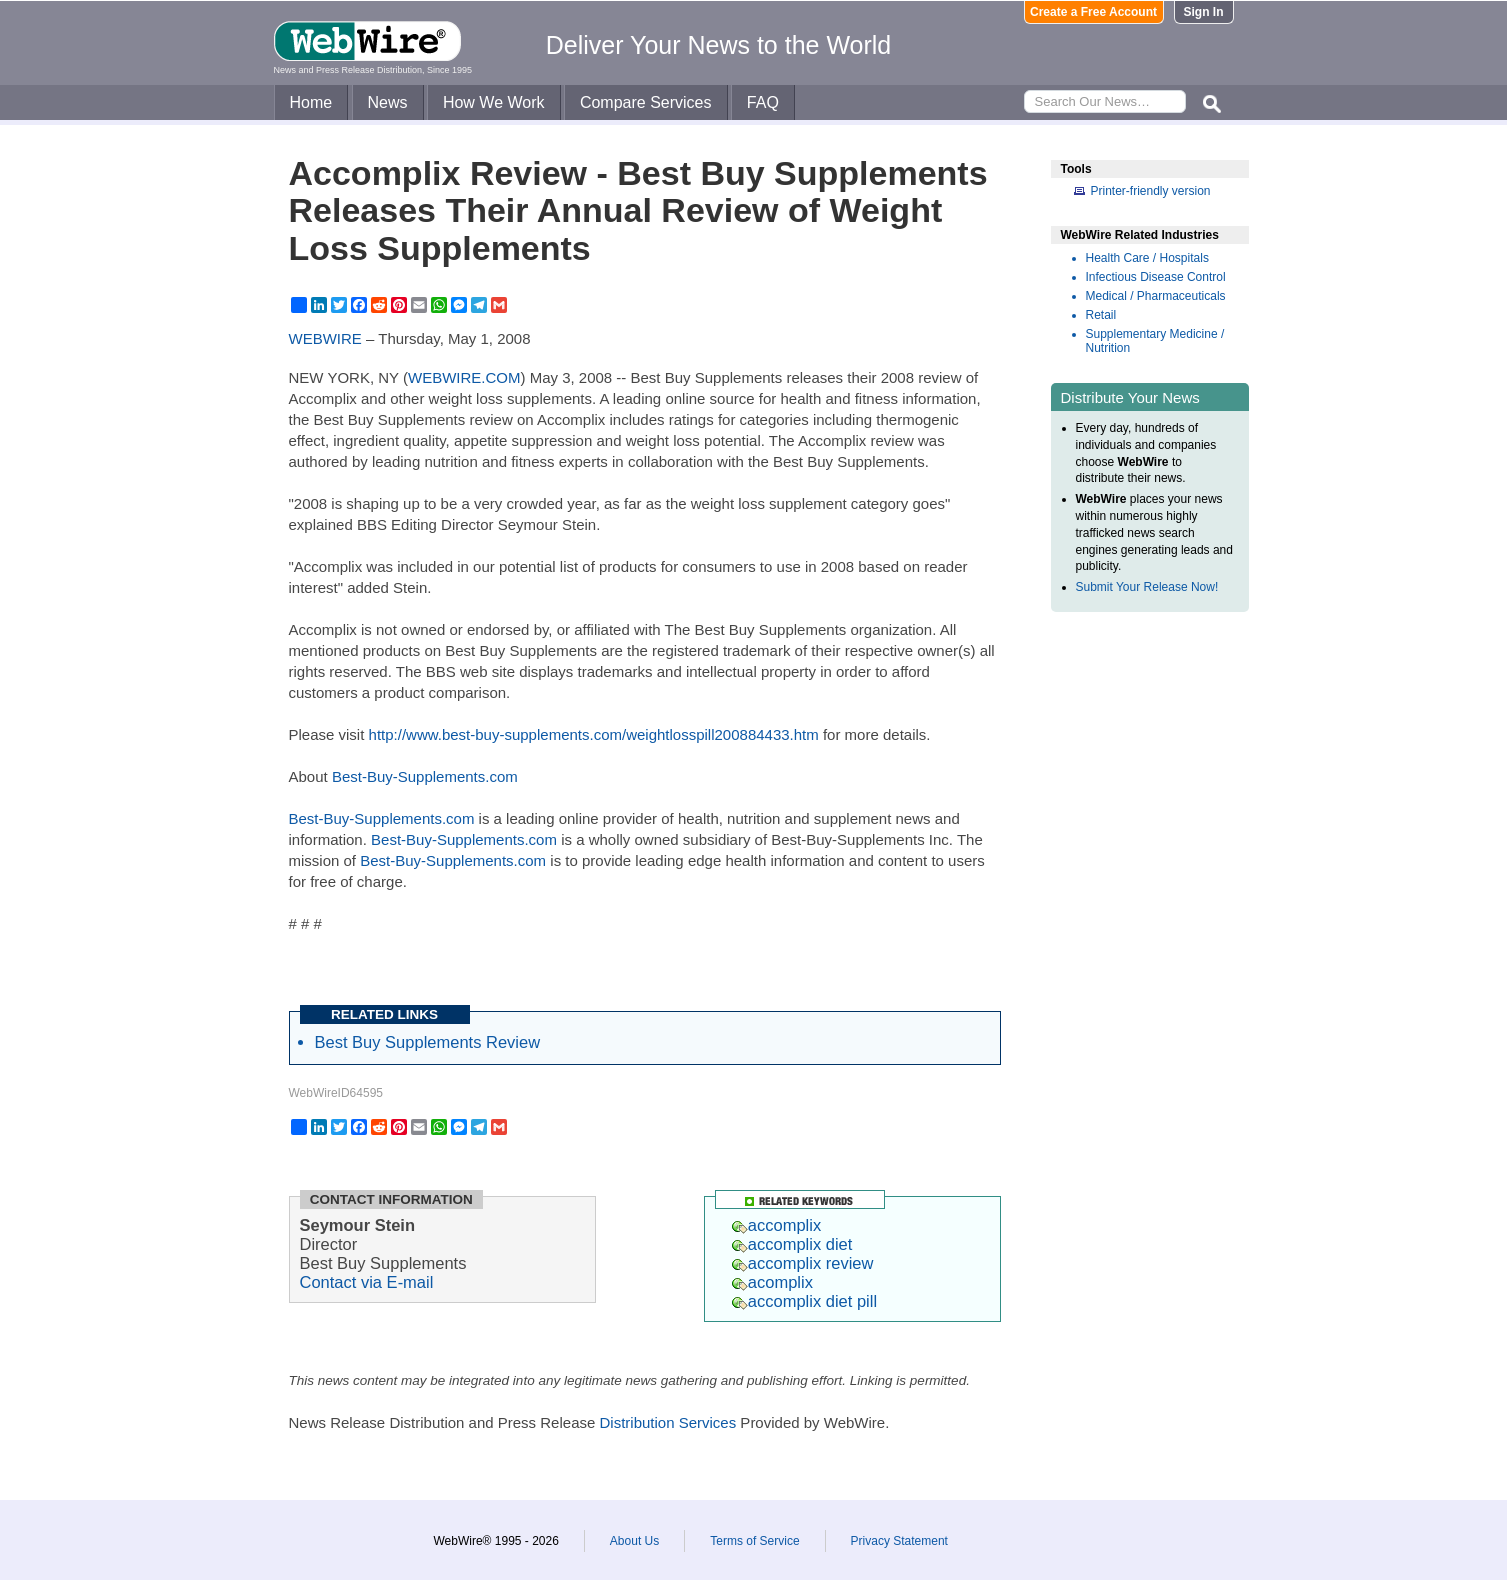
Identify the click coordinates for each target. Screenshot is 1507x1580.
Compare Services (646, 102)
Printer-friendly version (1151, 191)
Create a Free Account (1093, 12)
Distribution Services (667, 1422)
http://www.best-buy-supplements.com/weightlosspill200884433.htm (594, 734)
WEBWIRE (325, 338)
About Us (634, 1541)
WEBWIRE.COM (464, 377)
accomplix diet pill (804, 1301)
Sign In (1204, 12)
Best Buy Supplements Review (428, 1042)
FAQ (763, 102)
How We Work (494, 102)
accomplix (776, 1225)
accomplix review (803, 1263)
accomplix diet (792, 1244)
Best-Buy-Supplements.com (425, 776)
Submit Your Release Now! (1147, 587)
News (388, 102)
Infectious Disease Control (1156, 277)
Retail (1101, 315)
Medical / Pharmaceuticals (1156, 296)
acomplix (772, 1282)
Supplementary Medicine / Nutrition (1155, 341)
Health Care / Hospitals (1147, 258)
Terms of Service (754, 1541)
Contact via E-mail (367, 1282)
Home (311, 102)
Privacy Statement (899, 1541)
